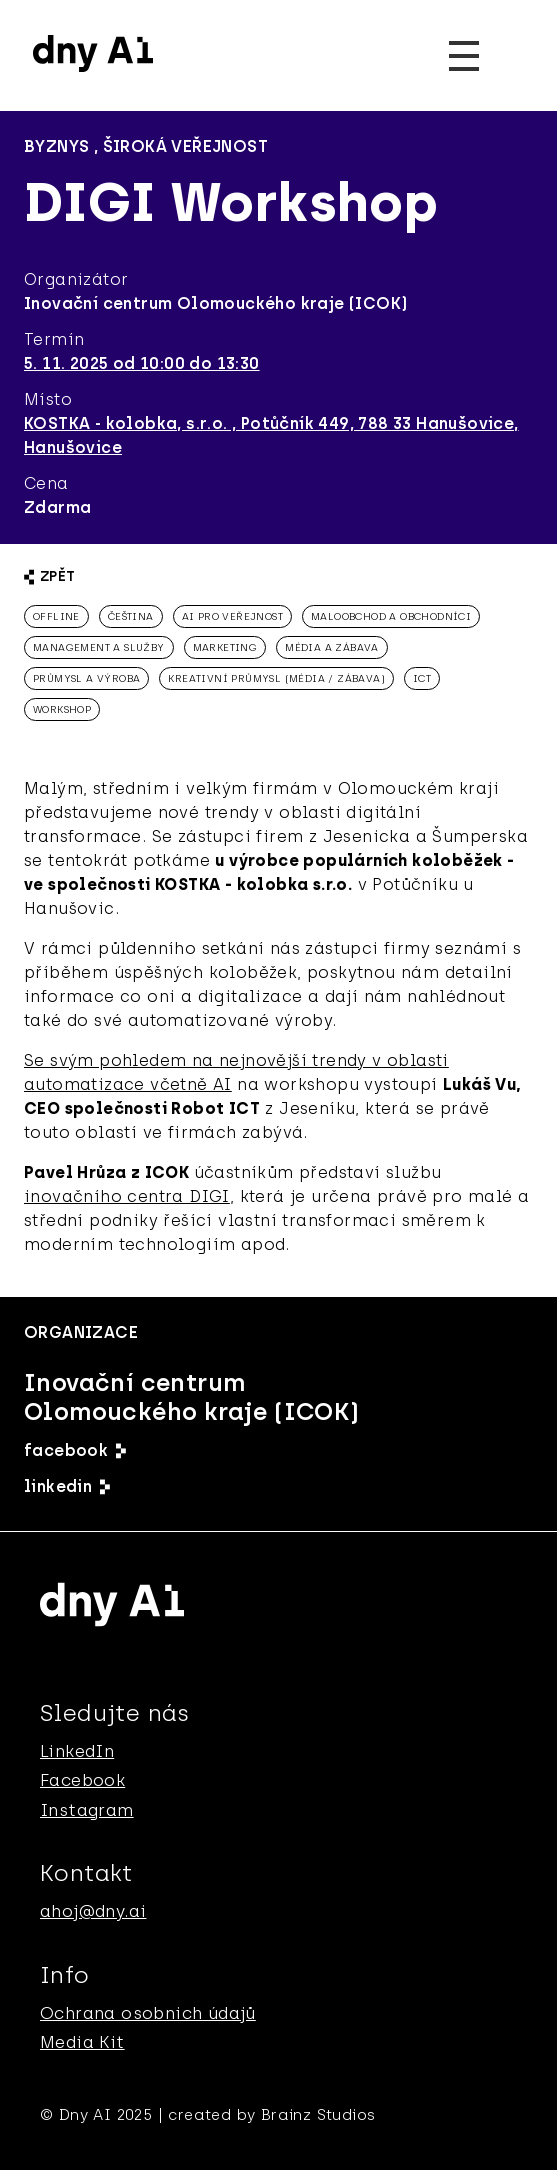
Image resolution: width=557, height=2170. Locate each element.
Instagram (87, 1810)
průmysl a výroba (86, 678)
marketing (225, 647)
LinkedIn (77, 1751)
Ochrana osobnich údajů (148, 2013)
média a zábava (332, 647)
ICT (422, 678)
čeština (131, 616)
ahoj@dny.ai (93, 1911)
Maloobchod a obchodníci (391, 616)
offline (56, 616)
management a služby (99, 647)
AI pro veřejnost (232, 616)
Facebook (82, 1780)
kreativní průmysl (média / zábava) (276, 678)
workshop (62, 709)
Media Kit (82, 2042)
